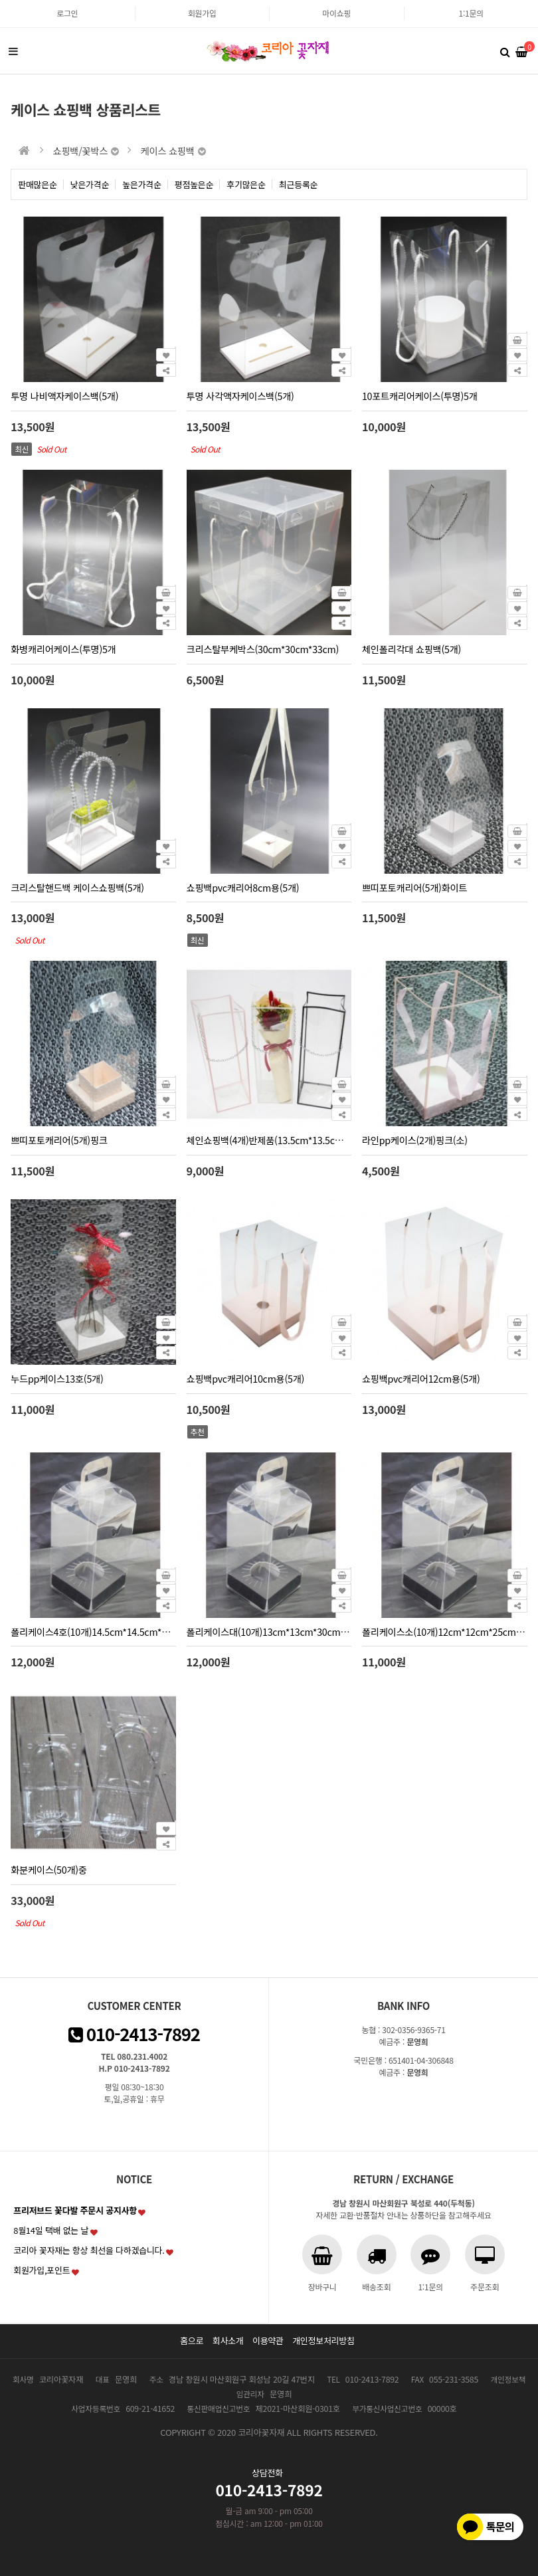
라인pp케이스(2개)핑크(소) (415, 1140)
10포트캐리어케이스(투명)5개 (420, 396)
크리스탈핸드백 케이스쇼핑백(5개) (77, 887)
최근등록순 (298, 184)
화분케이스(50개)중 (48, 1869)
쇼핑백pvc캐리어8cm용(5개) (243, 887)
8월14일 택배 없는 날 (50, 2230)
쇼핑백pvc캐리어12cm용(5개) (421, 1378)
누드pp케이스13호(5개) (57, 1378)
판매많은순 (37, 184)
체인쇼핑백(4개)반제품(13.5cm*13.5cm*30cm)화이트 (293, 1140)
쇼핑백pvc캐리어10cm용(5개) (245, 1378)
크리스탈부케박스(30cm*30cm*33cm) (263, 649)
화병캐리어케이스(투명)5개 (63, 649)
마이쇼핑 (336, 13)
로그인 (67, 13)
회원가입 (202, 13)
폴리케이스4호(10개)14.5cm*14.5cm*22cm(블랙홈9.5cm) (126, 1631)
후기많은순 (246, 184)
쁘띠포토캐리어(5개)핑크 (59, 1140)
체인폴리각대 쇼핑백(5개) (411, 649)
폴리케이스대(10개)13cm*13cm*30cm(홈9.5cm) (284, 1631)
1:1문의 (471, 13)
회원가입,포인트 (41, 2270)
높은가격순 (141, 184)
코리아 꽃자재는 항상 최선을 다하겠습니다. (89, 2250)
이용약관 (268, 2340)
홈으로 (191, 2340)
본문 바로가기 (0, 0)
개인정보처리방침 (323, 2340)
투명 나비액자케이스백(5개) (64, 396)
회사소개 (228, 2340)
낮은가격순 (90, 184)
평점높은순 (194, 184)
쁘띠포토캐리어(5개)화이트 (414, 887)
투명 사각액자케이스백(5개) (240, 396)
